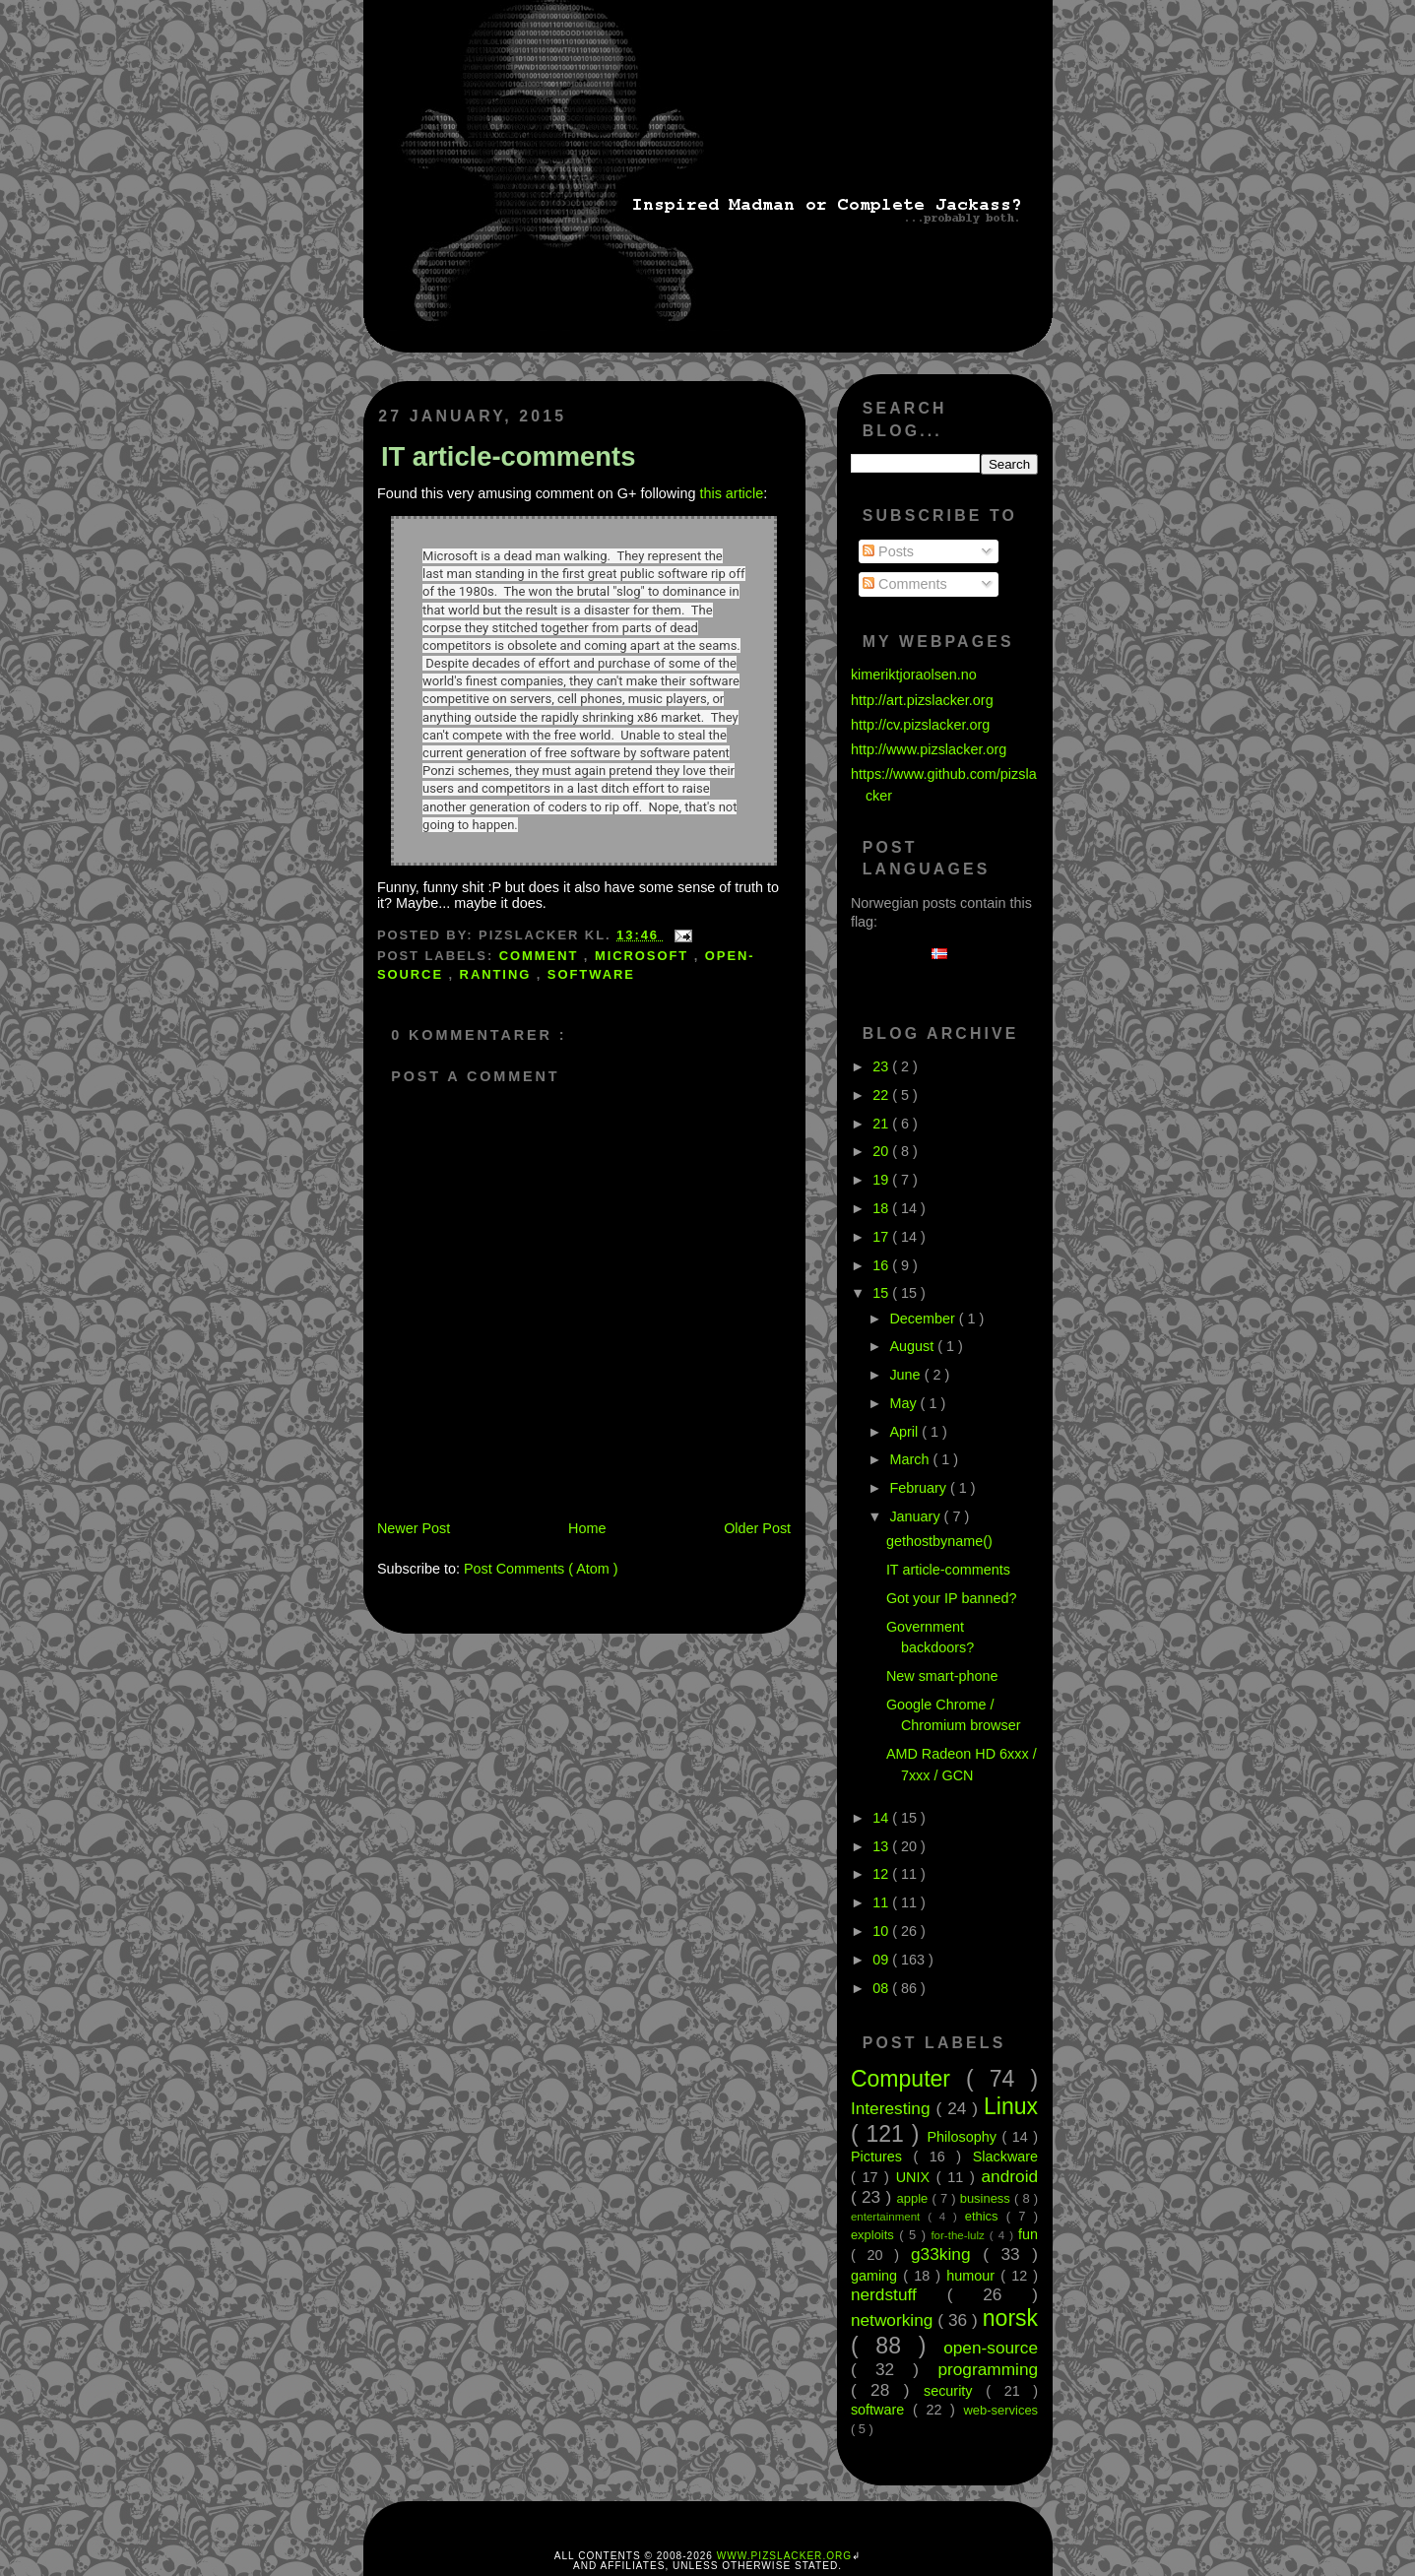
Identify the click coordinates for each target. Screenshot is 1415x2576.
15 (882, 1293)
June (906, 1375)
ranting (498, 974)
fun (1028, 2234)
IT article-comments (508, 456)
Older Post (757, 1528)
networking (894, 2320)
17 (882, 1237)
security (955, 2391)
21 (882, 1123)
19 (882, 1180)
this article (731, 493)
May (904, 1403)
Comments (905, 584)
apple (915, 2198)
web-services (1001, 2410)
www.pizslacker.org (784, 2555)
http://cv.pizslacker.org (920, 725)
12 (882, 1874)
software (591, 974)
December (923, 1318)
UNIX (916, 2177)
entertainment (889, 2216)
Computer (908, 2079)
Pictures (882, 2156)
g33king (947, 2254)
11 (882, 1902)
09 (882, 1959)
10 (882, 1931)
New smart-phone (942, 1676)
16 (882, 1265)
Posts (888, 551)
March (911, 1459)
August (913, 1346)
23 (882, 1066)
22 (882, 1095)
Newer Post (413, 1528)
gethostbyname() (939, 1541)
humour (973, 2276)
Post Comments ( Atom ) (541, 1569)
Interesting (893, 2108)
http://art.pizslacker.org (922, 700)
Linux (1011, 2106)
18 (882, 1208)
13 (882, 1846)
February (919, 1488)
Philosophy (964, 2137)
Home (587, 1528)
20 (882, 1151)
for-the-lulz (960, 2235)
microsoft (644, 955)
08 (882, 1988)
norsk (1010, 2318)
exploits (875, 2234)
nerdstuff (899, 2294)
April (905, 1432)
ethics (985, 2216)
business (987, 2198)
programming (987, 2369)
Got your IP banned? (951, 1598)
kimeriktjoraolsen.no (914, 674)
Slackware (1005, 2156)
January (916, 1516)
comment (541, 955)
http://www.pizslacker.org (928, 749)
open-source (990, 2347)
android (1010, 2176)
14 (882, 1818)
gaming (877, 2276)
